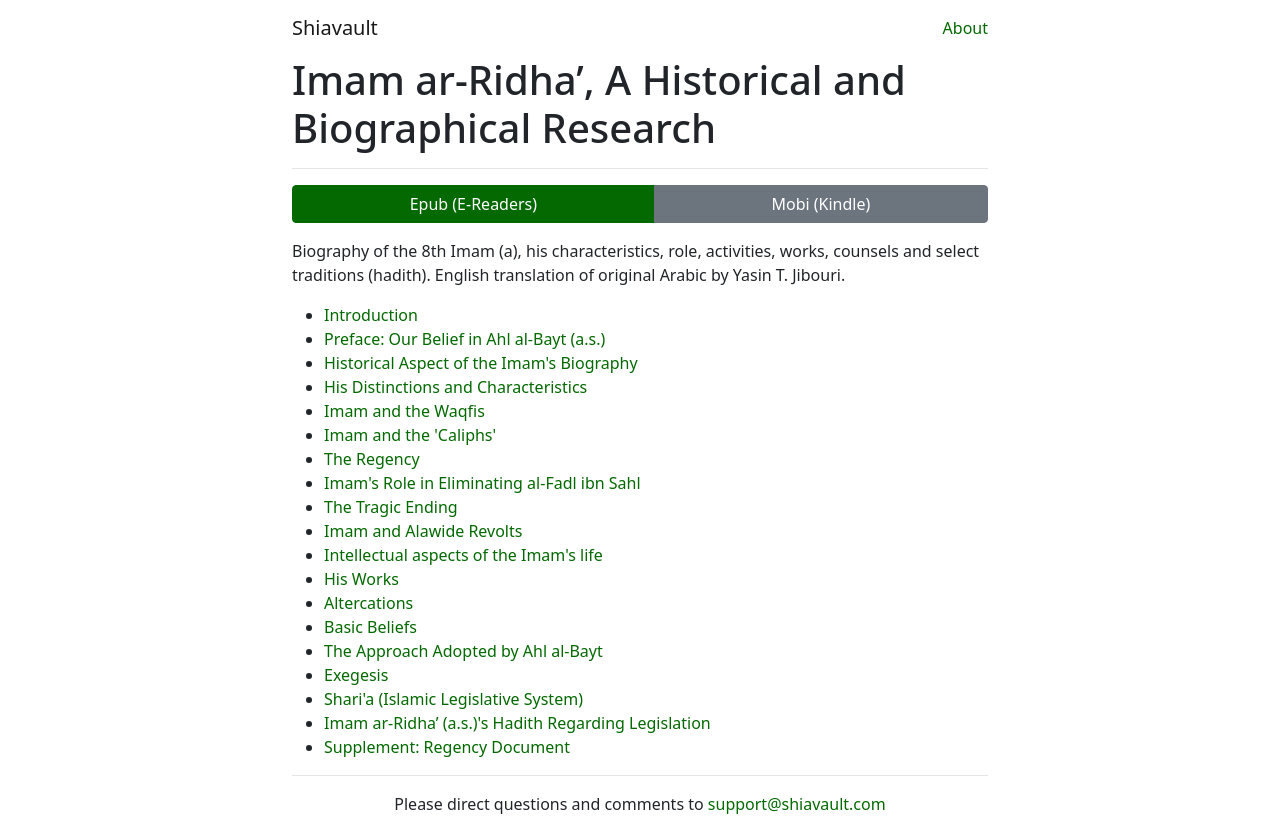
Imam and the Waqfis (404, 411)
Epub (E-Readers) (473, 204)
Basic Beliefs (370, 627)
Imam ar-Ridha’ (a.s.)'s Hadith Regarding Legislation (517, 723)
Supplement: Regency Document (447, 747)
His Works (361, 579)
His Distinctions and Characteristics (455, 387)
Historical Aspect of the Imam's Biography (481, 363)
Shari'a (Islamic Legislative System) (453, 699)
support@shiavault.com (797, 804)
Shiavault (335, 27)
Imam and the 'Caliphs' (410, 435)
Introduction (371, 315)
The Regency (372, 459)
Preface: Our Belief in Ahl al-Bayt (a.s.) (464, 339)
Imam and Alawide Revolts (423, 531)
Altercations (368, 603)
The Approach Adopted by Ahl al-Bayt (463, 651)
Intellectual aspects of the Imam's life (463, 555)
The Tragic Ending (391, 507)
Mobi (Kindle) (820, 204)
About (965, 28)
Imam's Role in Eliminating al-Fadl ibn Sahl (482, 483)
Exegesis (356, 675)
